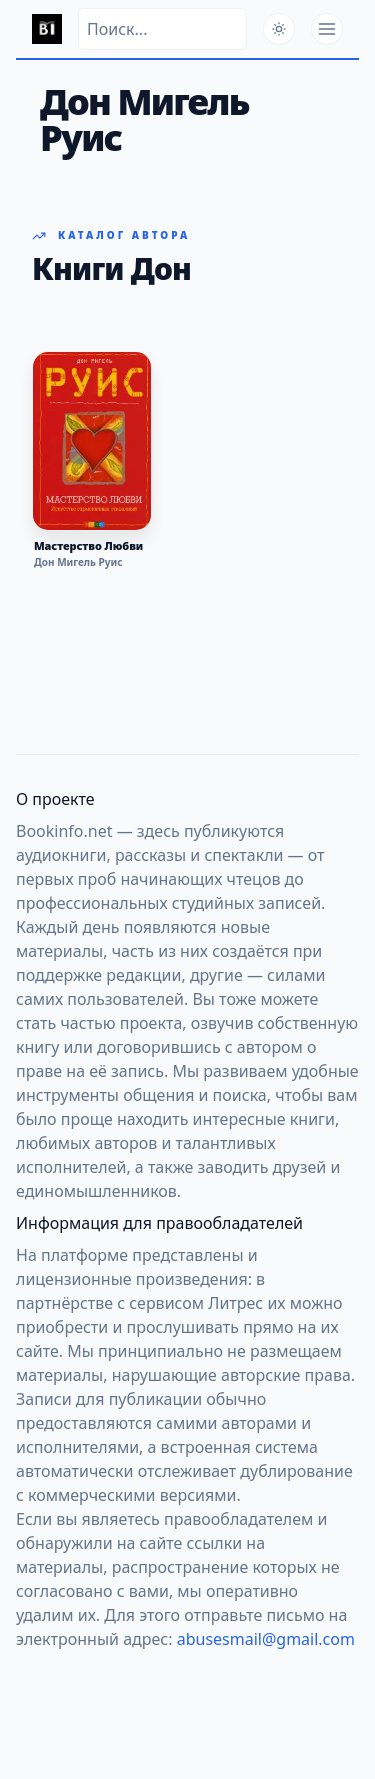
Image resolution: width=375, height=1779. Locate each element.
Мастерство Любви (88, 546)
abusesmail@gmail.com (266, 1639)
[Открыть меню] (327, 29)
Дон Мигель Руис (78, 562)
